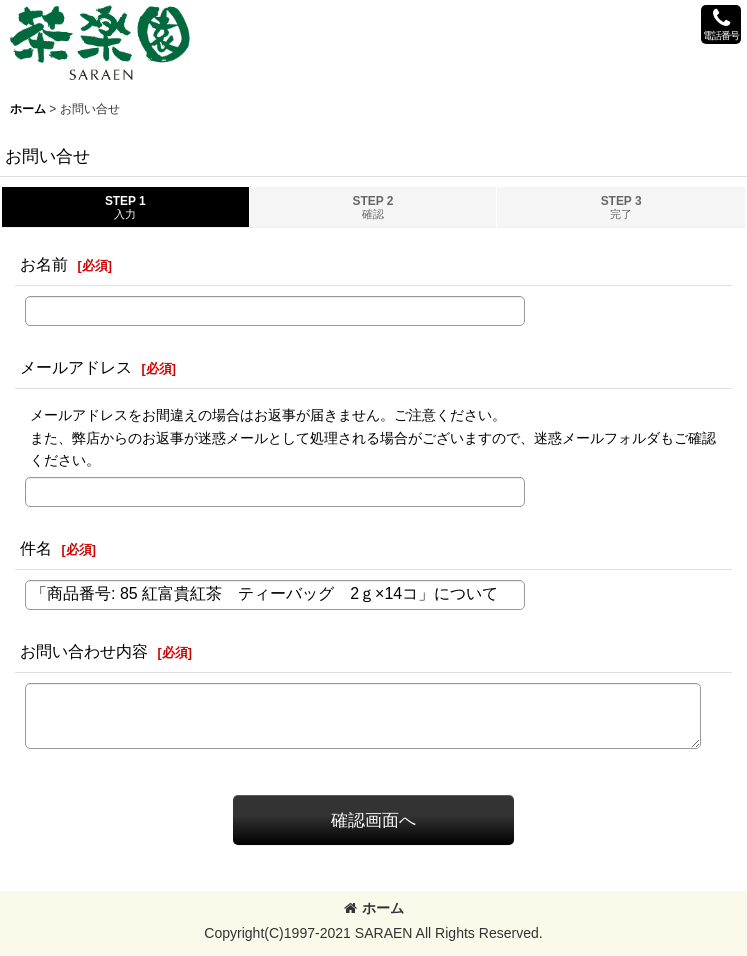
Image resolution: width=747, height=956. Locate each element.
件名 (36, 548)
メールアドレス (76, 367)
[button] (721, 24)
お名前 (44, 264)
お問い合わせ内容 (84, 651)
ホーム (374, 908)
